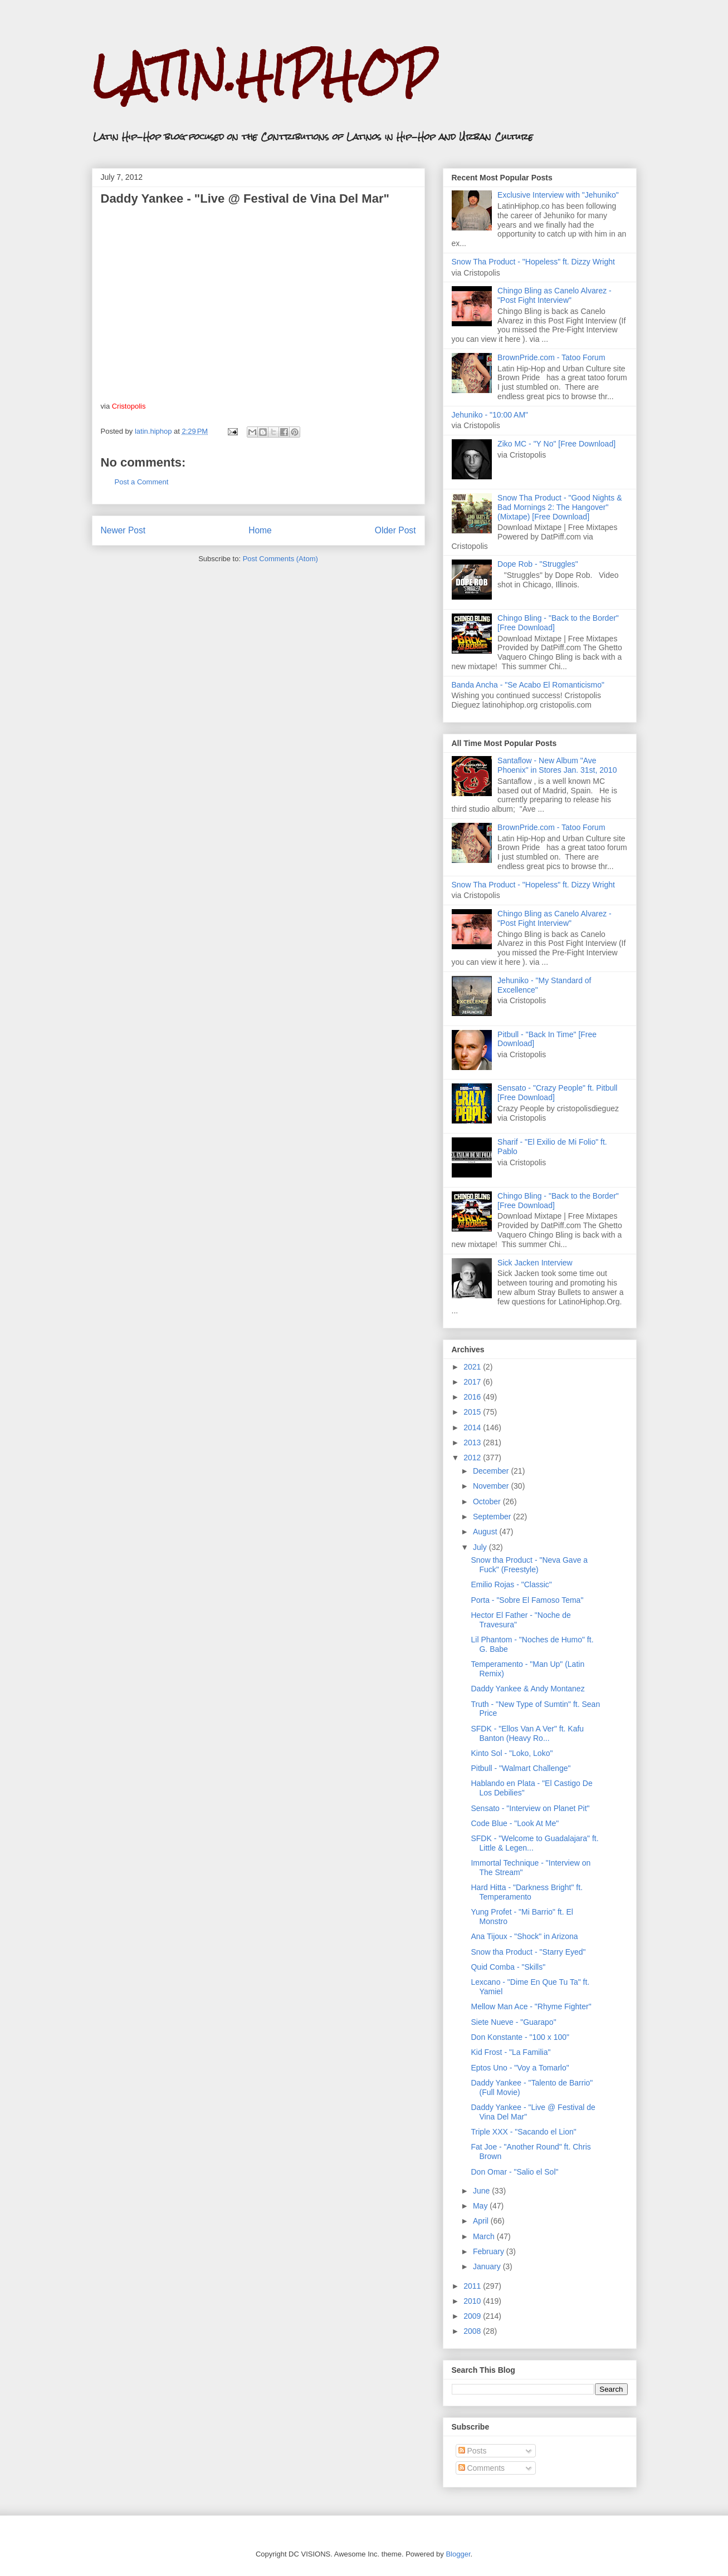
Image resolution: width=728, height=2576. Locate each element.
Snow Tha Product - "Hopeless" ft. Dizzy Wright (533, 261)
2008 (473, 2331)
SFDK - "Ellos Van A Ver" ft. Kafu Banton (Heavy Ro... (527, 1733)
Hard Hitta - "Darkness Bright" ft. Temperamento (527, 1892)
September (493, 1516)
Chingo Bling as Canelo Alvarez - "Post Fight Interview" (554, 295)
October (488, 1501)
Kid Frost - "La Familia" (510, 2052)
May (481, 2205)
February (489, 2251)
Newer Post (123, 530)
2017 (473, 1381)
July (481, 1547)
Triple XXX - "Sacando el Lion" (523, 2131)
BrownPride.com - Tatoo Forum (551, 357)
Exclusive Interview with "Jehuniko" (558, 194)
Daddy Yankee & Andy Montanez (527, 1688)
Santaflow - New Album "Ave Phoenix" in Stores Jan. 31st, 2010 (557, 765)
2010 (473, 2301)
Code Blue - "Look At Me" (515, 1823)
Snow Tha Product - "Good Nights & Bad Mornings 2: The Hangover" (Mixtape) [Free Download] (559, 507)
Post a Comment (142, 482)
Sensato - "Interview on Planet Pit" (530, 1808)
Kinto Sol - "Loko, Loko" (512, 1753)
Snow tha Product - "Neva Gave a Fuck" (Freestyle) (529, 1565)
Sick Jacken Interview (535, 1262)
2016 (473, 1396)
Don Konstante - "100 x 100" (520, 2037)
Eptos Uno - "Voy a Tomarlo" (520, 2067)
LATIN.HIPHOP (263, 75)
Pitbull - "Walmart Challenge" (520, 1768)
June (482, 2190)
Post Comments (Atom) (280, 559)
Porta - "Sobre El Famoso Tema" (527, 1600)
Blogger (458, 2554)
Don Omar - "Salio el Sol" (514, 2171)
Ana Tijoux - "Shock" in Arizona (524, 1936)
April (482, 2220)
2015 (473, 1411)
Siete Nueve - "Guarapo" (513, 2022)
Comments (481, 2468)
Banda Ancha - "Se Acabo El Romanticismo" (528, 684)
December (492, 1470)
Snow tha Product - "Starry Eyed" (528, 1951)
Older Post (395, 530)
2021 (473, 1366)
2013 (473, 1442)
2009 (473, 2316)
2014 (473, 1427)
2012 (473, 1457)
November (492, 1485)
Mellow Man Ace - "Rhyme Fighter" (531, 2006)
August (486, 1531)
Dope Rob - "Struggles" (537, 564)
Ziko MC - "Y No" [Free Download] (556, 443)
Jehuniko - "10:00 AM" (490, 414)
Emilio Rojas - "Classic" (511, 1584)
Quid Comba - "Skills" (508, 1966)
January (488, 2266)
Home (260, 530)
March (485, 2236)
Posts (472, 2450)
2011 (473, 2285)
